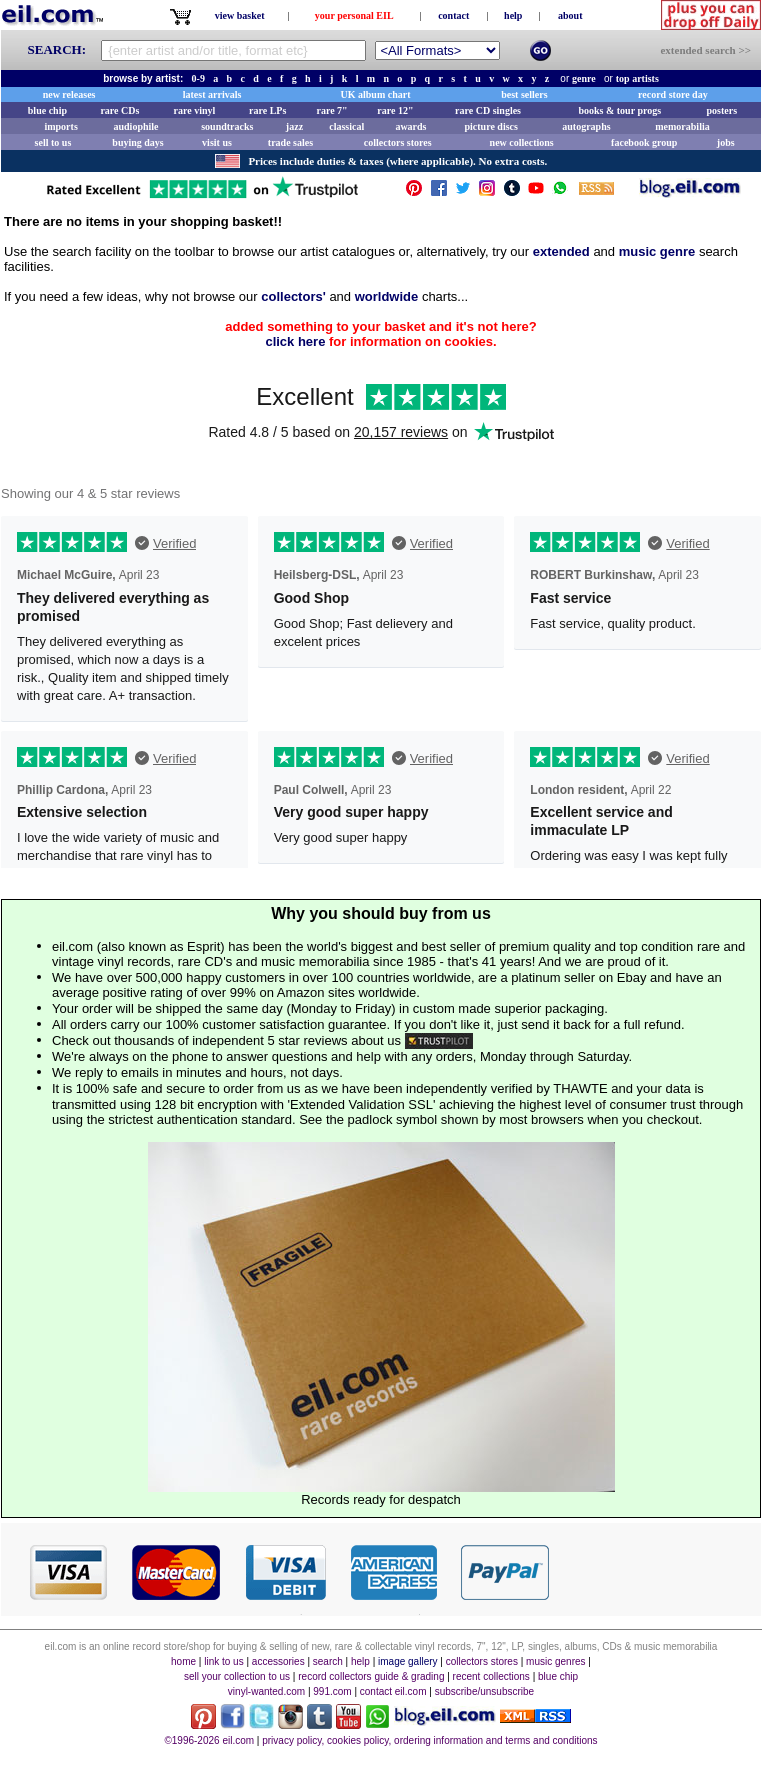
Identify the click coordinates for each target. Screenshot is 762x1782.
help (513, 15)
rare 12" (395, 110)
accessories (278, 1661)
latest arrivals (212, 94)
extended (561, 251)
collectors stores (398, 142)
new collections (522, 142)
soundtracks (227, 126)
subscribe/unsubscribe (485, 1691)
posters (721, 110)
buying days (137, 142)
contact (453, 15)
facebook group (644, 142)
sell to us (53, 142)
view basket (240, 15)
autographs (586, 126)
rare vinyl (195, 110)
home (183, 1661)
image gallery (407, 1661)
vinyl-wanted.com (266, 1691)
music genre (657, 251)
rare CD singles (488, 110)
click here (295, 341)
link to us (223, 1661)
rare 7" (331, 110)
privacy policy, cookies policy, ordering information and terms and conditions (429, 1740)
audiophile (136, 126)
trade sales (290, 142)
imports (60, 126)
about (570, 15)
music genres (555, 1661)
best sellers (524, 94)
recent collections (491, 1676)
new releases (69, 94)
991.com (332, 1691)
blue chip (47, 110)
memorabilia (682, 126)
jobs (726, 142)
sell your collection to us (237, 1676)
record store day (673, 94)
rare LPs (267, 110)
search (328, 1661)
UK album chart (376, 94)
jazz (294, 126)
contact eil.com (393, 1691)
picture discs (490, 126)
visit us (217, 142)
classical (346, 126)
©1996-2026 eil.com (209, 1740)
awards (410, 126)
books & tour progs (619, 110)
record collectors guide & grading (371, 1676)
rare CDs (119, 110)
